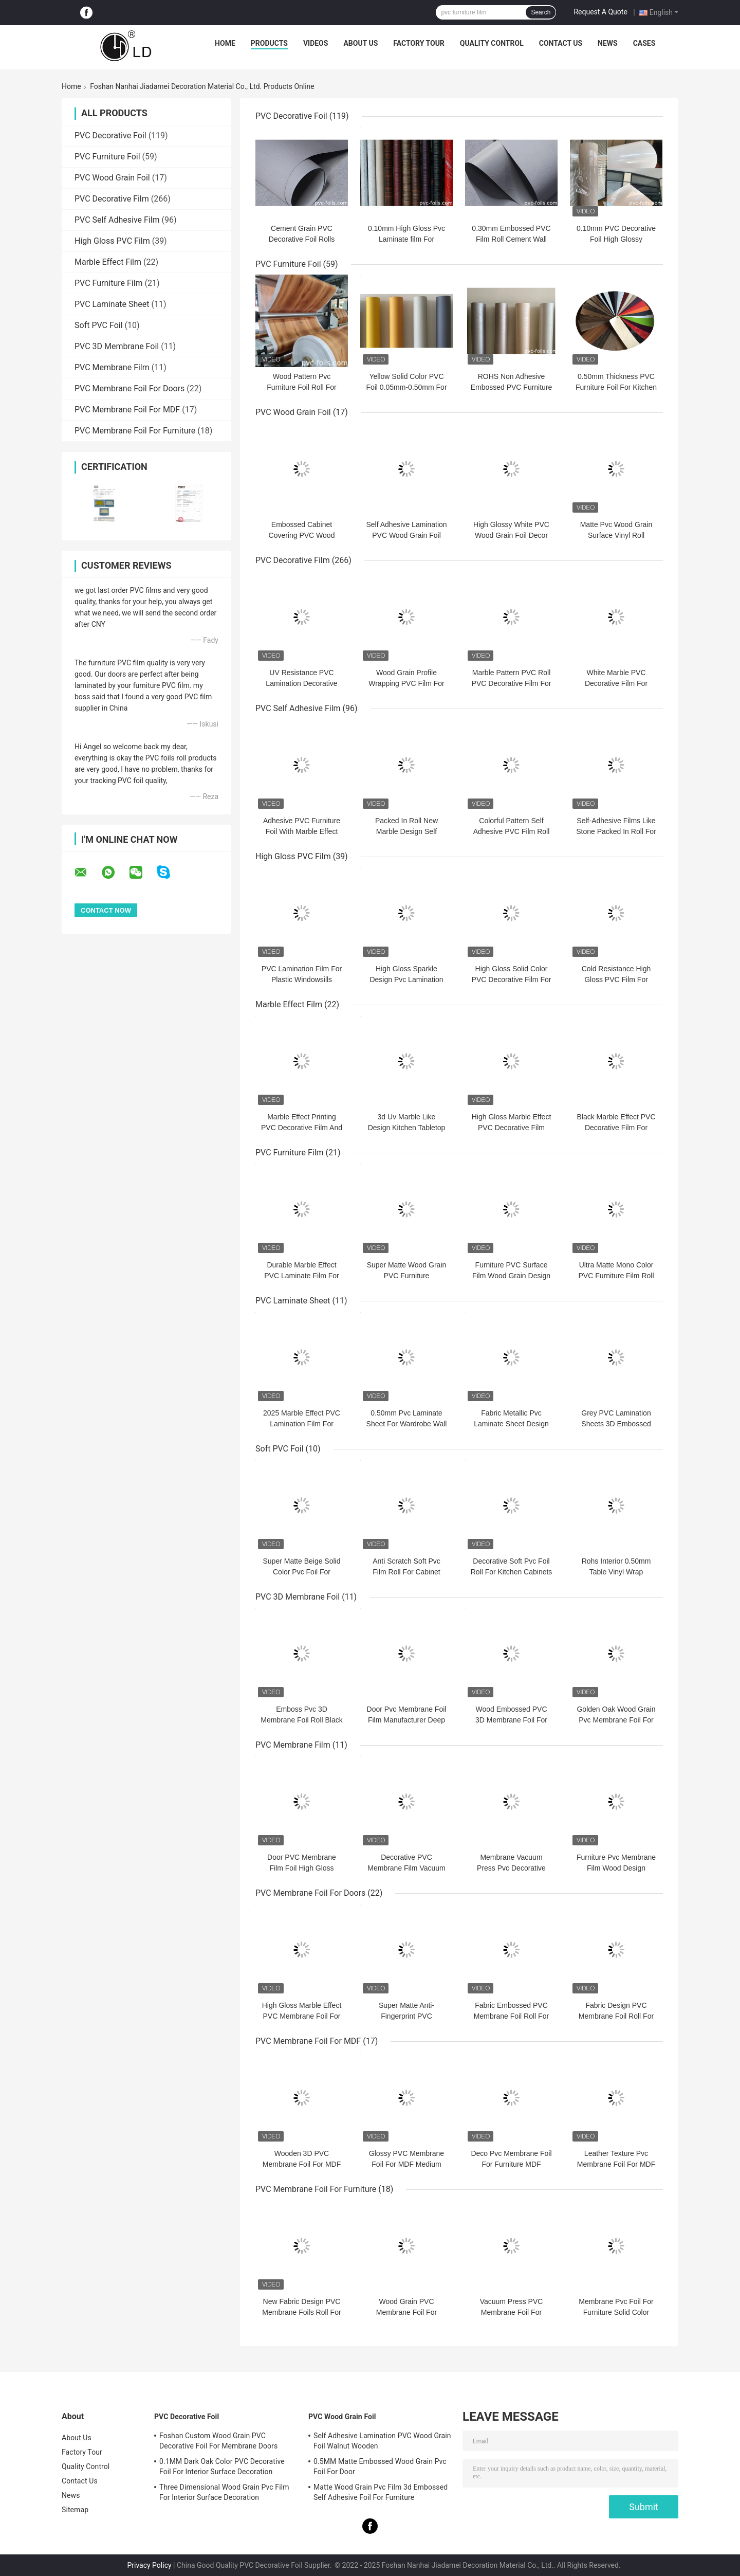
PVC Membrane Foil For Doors (129, 388)
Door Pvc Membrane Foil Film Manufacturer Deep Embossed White (407, 1720)
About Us (360, 43)
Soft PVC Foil (99, 325)
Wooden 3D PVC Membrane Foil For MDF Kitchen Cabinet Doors (302, 2164)
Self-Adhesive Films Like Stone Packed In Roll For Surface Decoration (616, 831)
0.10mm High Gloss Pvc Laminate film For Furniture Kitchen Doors (406, 239)
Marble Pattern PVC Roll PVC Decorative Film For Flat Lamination (511, 683)
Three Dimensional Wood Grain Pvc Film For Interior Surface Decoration (224, 2492)
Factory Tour (419, 43)
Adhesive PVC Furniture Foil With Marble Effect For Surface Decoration (301, 831)
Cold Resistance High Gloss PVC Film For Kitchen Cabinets (616, 979)
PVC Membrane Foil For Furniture (135, 431)
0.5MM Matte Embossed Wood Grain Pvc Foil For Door (380, 2466)
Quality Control (492, 43)
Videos (315, 43)
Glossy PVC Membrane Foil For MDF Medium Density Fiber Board (406, 2164)
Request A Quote (600, 12)
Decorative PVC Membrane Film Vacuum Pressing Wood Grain (406, 1868)
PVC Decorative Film (112, 199)
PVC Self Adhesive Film (117, 220)
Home (225, 43)
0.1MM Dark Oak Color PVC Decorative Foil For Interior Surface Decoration (222, 2466)
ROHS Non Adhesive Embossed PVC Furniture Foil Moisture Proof (511, 387)
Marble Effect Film (108, 262)
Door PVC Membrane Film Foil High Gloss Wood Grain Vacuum (301, 1868)
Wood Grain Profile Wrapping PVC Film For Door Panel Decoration (406, 683)
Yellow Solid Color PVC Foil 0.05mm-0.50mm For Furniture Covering (406, 387)
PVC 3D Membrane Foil (117, 346)
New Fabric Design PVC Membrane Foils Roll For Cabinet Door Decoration (301, 2312)
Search (540, 12)
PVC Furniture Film (109, 283)
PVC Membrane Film (112, 367)
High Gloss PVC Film (112, 241)
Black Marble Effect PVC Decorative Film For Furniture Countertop (616, 1127)
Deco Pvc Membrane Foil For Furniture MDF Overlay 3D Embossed (511, 2164)
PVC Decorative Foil (110, 135)
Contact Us (560, 43)
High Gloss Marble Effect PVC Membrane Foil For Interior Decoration (302, 2016)
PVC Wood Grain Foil (112, 178)
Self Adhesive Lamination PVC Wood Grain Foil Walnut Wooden (406, 535)
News (608, 43)
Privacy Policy (149, 2565)
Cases (644, 43)
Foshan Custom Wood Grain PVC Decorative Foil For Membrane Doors (218, 2441)
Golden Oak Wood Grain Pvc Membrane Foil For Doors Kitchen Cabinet (616, 1720)
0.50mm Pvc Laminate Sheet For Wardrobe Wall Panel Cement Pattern (406, 1424)
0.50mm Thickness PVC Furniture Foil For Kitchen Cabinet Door (616, 387)
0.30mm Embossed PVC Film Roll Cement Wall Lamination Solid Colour (511, 239)
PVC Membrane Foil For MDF (127, 409)
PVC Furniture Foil (107, 156)
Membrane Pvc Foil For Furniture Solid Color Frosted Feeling (616, 2312)
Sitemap (75, 2510)
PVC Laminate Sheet (112, 304)
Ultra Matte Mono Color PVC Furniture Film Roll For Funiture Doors (616, 1276)
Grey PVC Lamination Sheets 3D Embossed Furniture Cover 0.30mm (616, 1424)
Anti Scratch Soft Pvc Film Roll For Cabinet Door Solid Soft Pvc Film (406, 1572)
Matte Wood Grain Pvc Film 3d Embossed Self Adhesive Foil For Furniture (380, 2492)
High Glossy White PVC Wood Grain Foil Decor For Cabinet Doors (511, 535)
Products (269, 43)
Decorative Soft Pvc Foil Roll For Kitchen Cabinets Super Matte (511, 1572)
